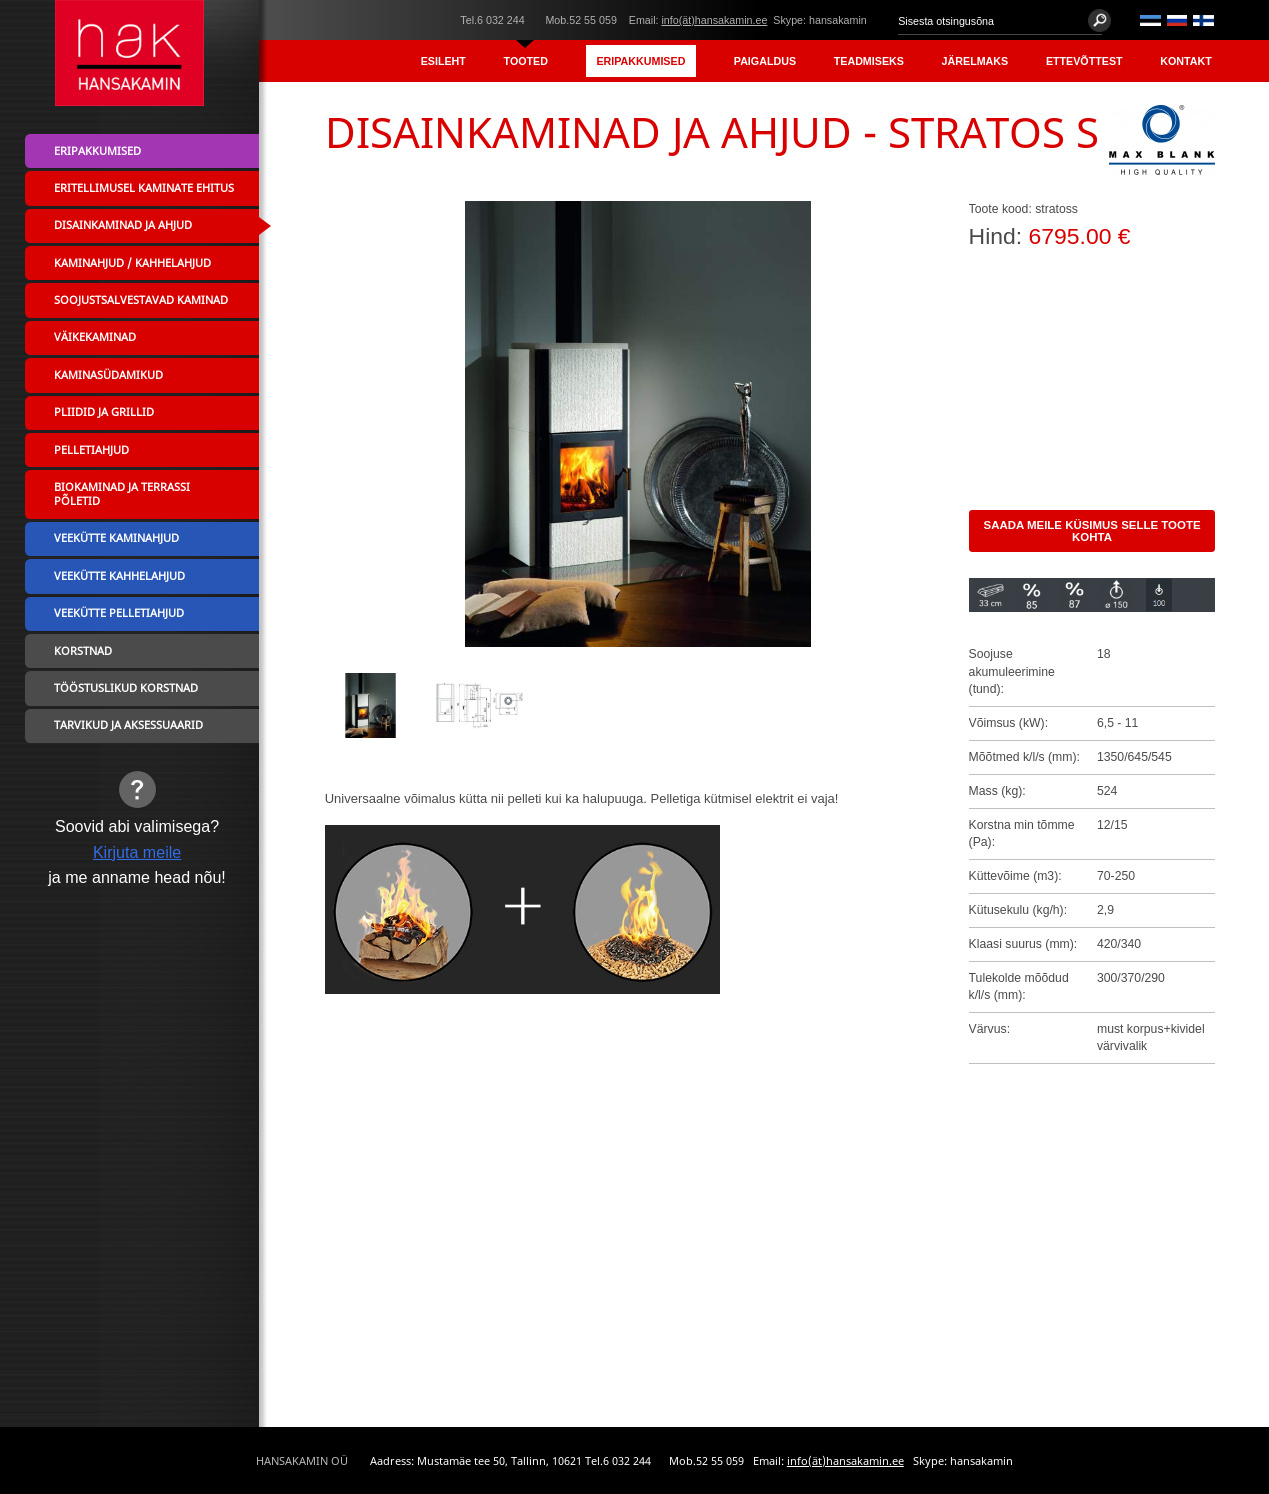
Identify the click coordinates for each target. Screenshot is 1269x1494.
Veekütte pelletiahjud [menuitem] (119, 613)
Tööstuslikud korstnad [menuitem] (126, 688)
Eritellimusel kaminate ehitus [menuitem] (144, 188)
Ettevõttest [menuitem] (1084, 61)
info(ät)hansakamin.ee (714, 20)
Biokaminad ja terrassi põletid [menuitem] (122, 494)
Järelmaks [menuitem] (975, 61)
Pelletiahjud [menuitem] (91, 450)
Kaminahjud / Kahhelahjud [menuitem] (132, 263)
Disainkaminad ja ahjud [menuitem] (123, 225)
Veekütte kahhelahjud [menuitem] (119, 576)
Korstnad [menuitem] (83, 651)
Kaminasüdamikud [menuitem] (108, 375)
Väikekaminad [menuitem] (95, 337)
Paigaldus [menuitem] (765, 61)
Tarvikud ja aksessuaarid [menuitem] (128, 725)
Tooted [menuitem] (526, 61)
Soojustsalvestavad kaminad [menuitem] (141, 300)
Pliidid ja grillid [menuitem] (104, 412)
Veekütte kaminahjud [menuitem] (116, 538)
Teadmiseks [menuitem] (869, 61)
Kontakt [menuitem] (1186, 61)
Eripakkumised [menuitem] (640, 61)
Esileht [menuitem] (443, 61)
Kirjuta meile (137, 852)
